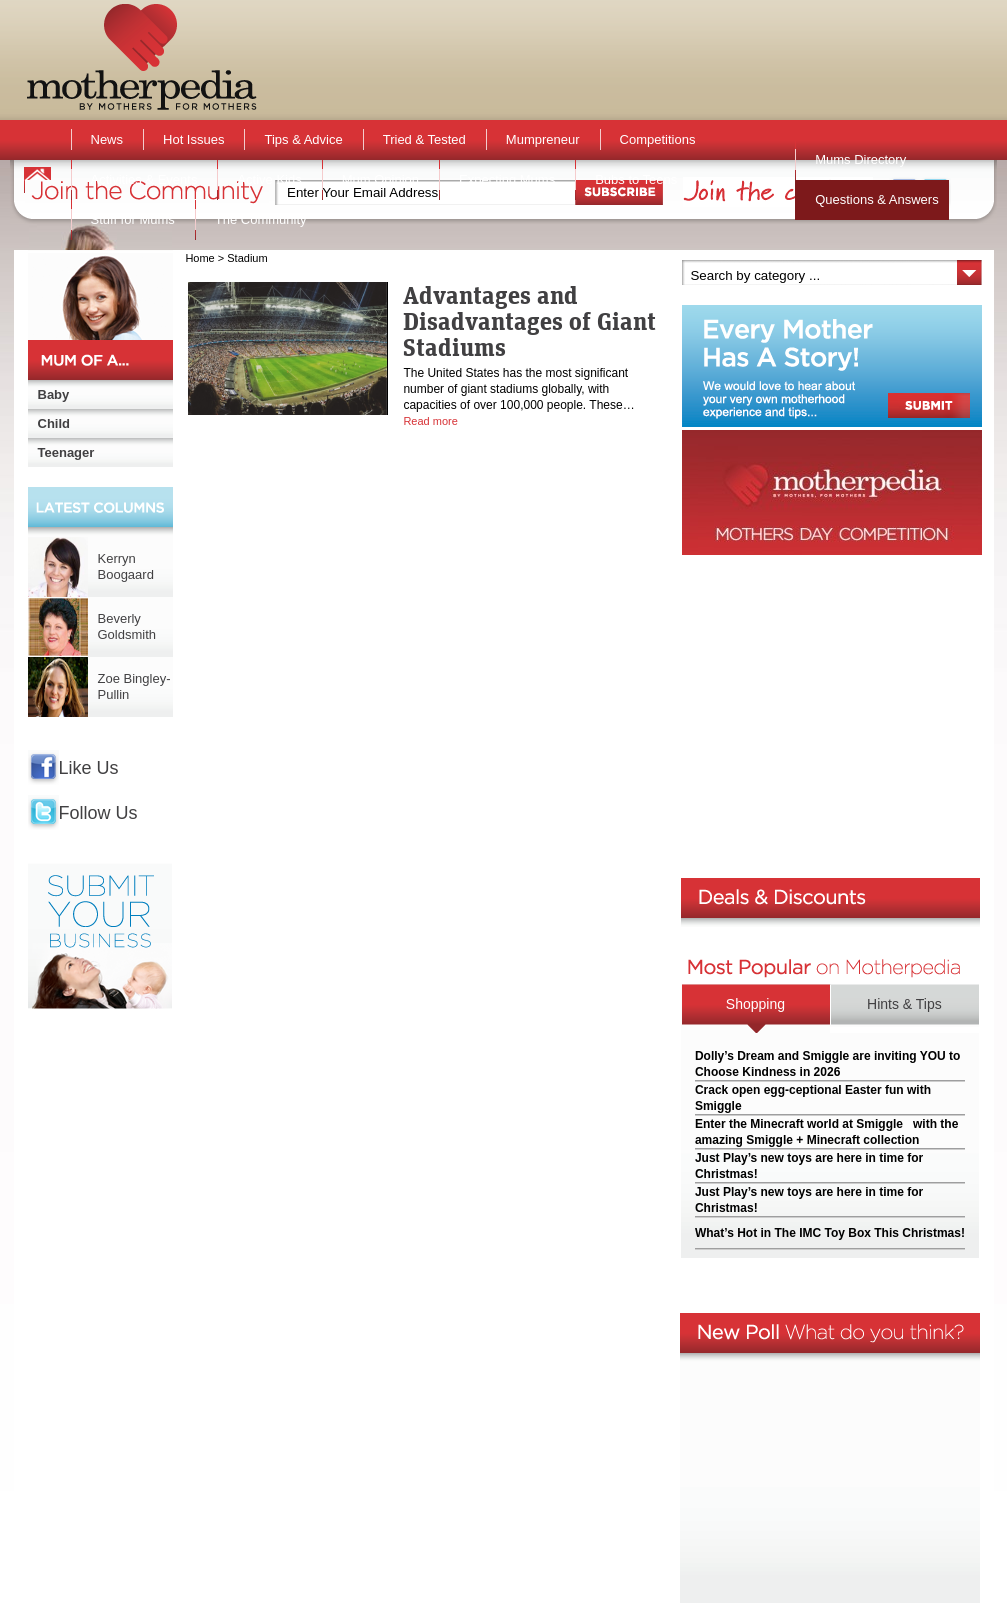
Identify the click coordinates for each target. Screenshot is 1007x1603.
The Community (261, 219)
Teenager (66, 452)
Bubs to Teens (636, 179)
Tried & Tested (424, 139)
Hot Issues (193, 139)
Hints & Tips (904, 1004)
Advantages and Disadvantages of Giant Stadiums (529, 321)
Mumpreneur (543, 139)
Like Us (89, 768)
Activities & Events (144, 179)
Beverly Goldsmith (127, 626)
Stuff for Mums (133, 219)
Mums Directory (860, 159)
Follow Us (98, 813)
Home (199, 258)
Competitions (658, 139)
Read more (430, 421)
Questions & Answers (877, 199)
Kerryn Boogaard (126, 566)
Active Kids (269, 179)
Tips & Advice (303, 139)
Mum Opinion (380, 179)
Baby (54, 394)
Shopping (755, 1004)
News (107, 139)
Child (54, 423)
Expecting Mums (507, 179)
